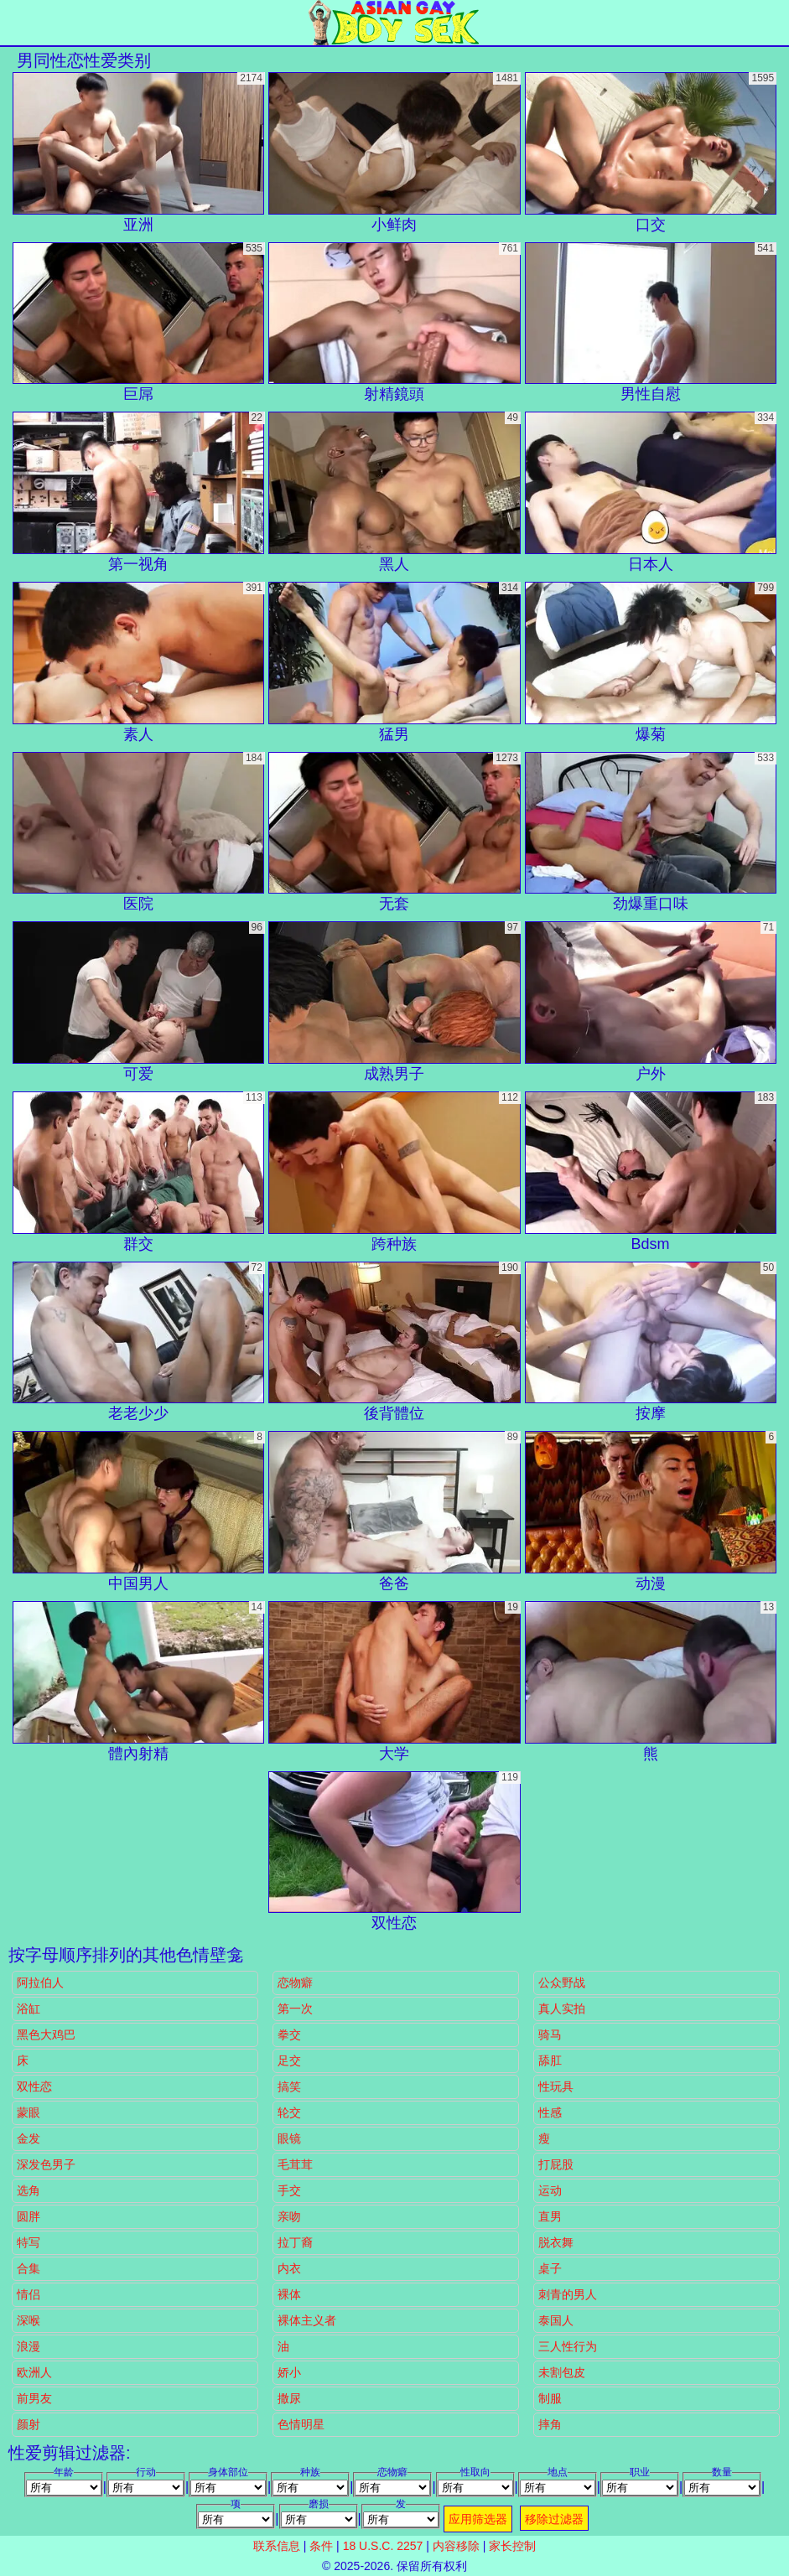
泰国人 (556, 2320)
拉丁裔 (295, 2242)
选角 (28, 2190)
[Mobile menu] (15, 22)
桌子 (550, 2268)
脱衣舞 (556, 2242)
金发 (28, 2138)
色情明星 (301, 2424)
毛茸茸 (295, 2164)
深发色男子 (46, 2164)
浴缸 (28, 2008)
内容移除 (456, 2546)
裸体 (289, 2294)
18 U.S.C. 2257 (383, 2546)
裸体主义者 (307, 2320)
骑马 (550, 2034)
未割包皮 (561, 2372)
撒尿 (289, 2398)
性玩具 (556, 2086)
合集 (28, 2268)
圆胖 (28, 2216)
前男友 (34, 2398)
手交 (289, 2190)
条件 (321, 2546)
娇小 (289, 2372)
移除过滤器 (554, 2519)
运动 (550, 2190)
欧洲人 (34, 2372)
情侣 (28, 2294)
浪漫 (28, 2346)
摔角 (550, 2424)
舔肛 (550, 2060)
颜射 (28, 2424)
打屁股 (556, 2164)
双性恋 (34, 2086)
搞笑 (289, 2086)
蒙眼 (28, 2112)
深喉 (28, 2320)
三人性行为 (567, 2346)
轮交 (289, 2112)
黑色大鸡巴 (46, 2034)
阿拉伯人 (40, 1982)
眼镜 (289, 2138)
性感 (550, 2112)
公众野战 (561, 1982)
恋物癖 (295, 1982)
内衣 (289, 2268)
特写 (28, 2242)
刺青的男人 (567, 2294)
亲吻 (289, 2216)
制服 (550, 2398)
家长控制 (512, 2546)
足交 (289, 2060)
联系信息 (276, 2546)
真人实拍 (561, 2008)
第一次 (295, 2008)
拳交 (289, 2034)
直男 (550, 2216)
